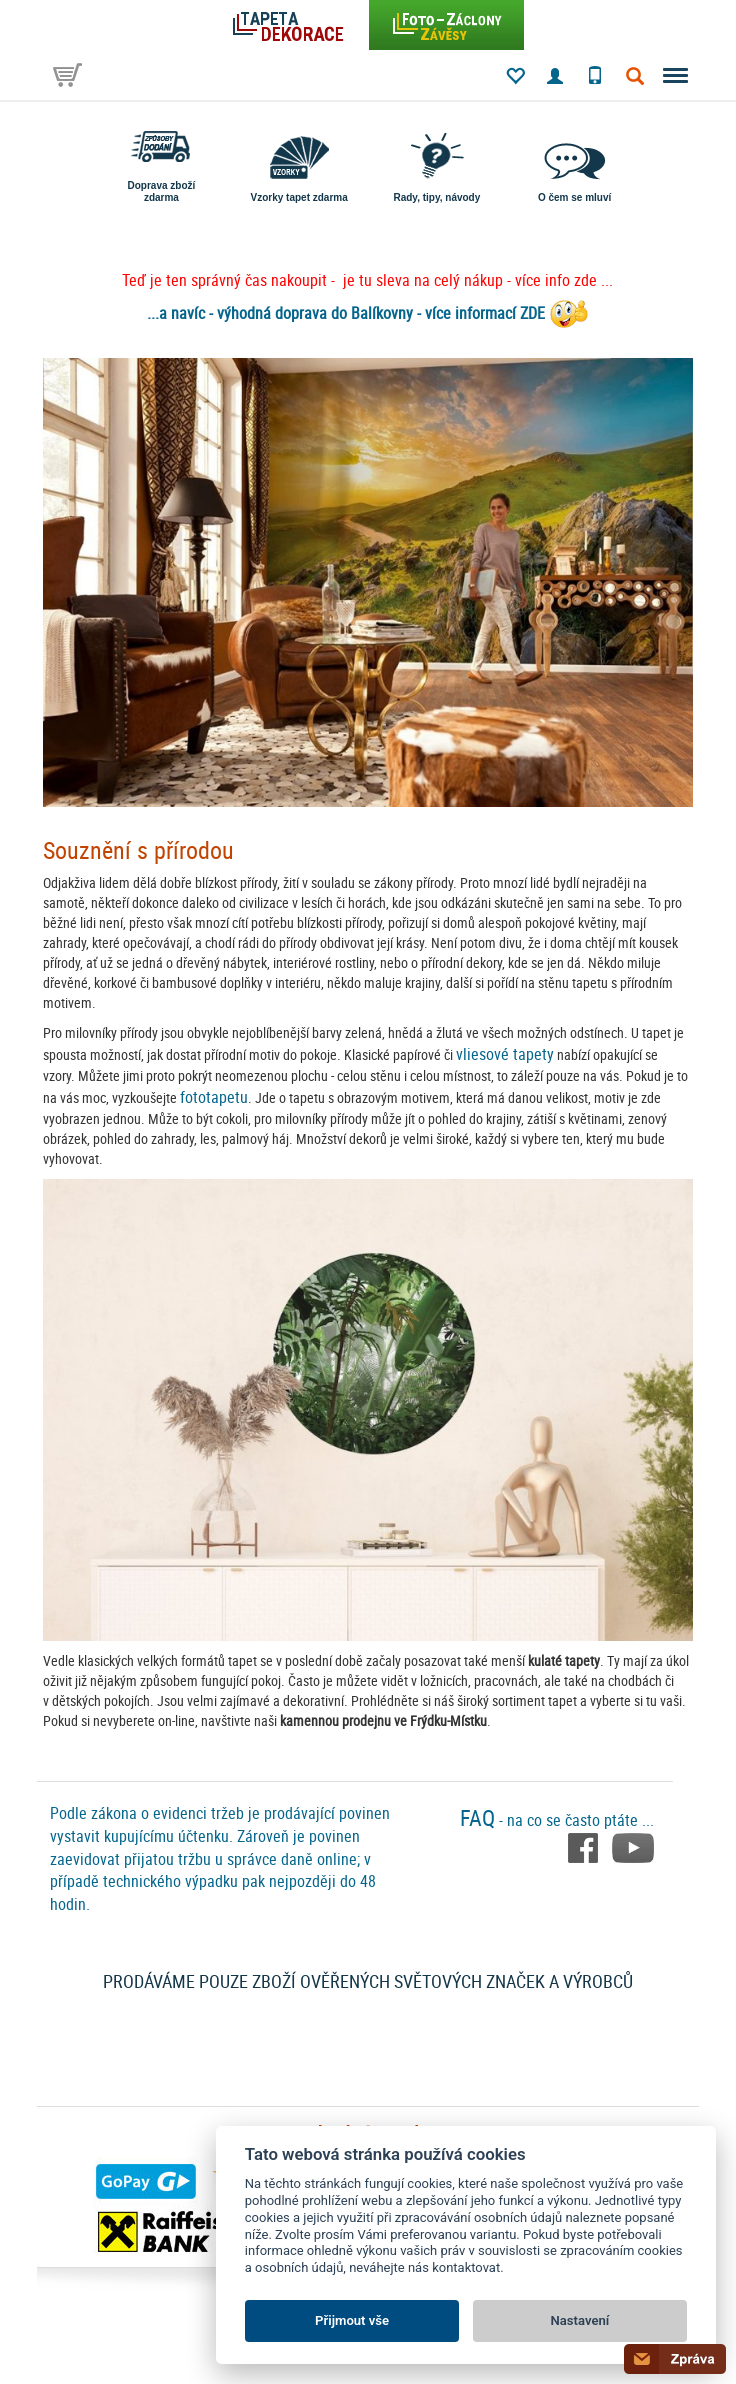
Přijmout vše (352, 2320)
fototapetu (214, 1097)
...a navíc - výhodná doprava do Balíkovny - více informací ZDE (346, 313)
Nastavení (580, 2320)
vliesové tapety (505, 1054)
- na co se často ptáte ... (557, 1820)
